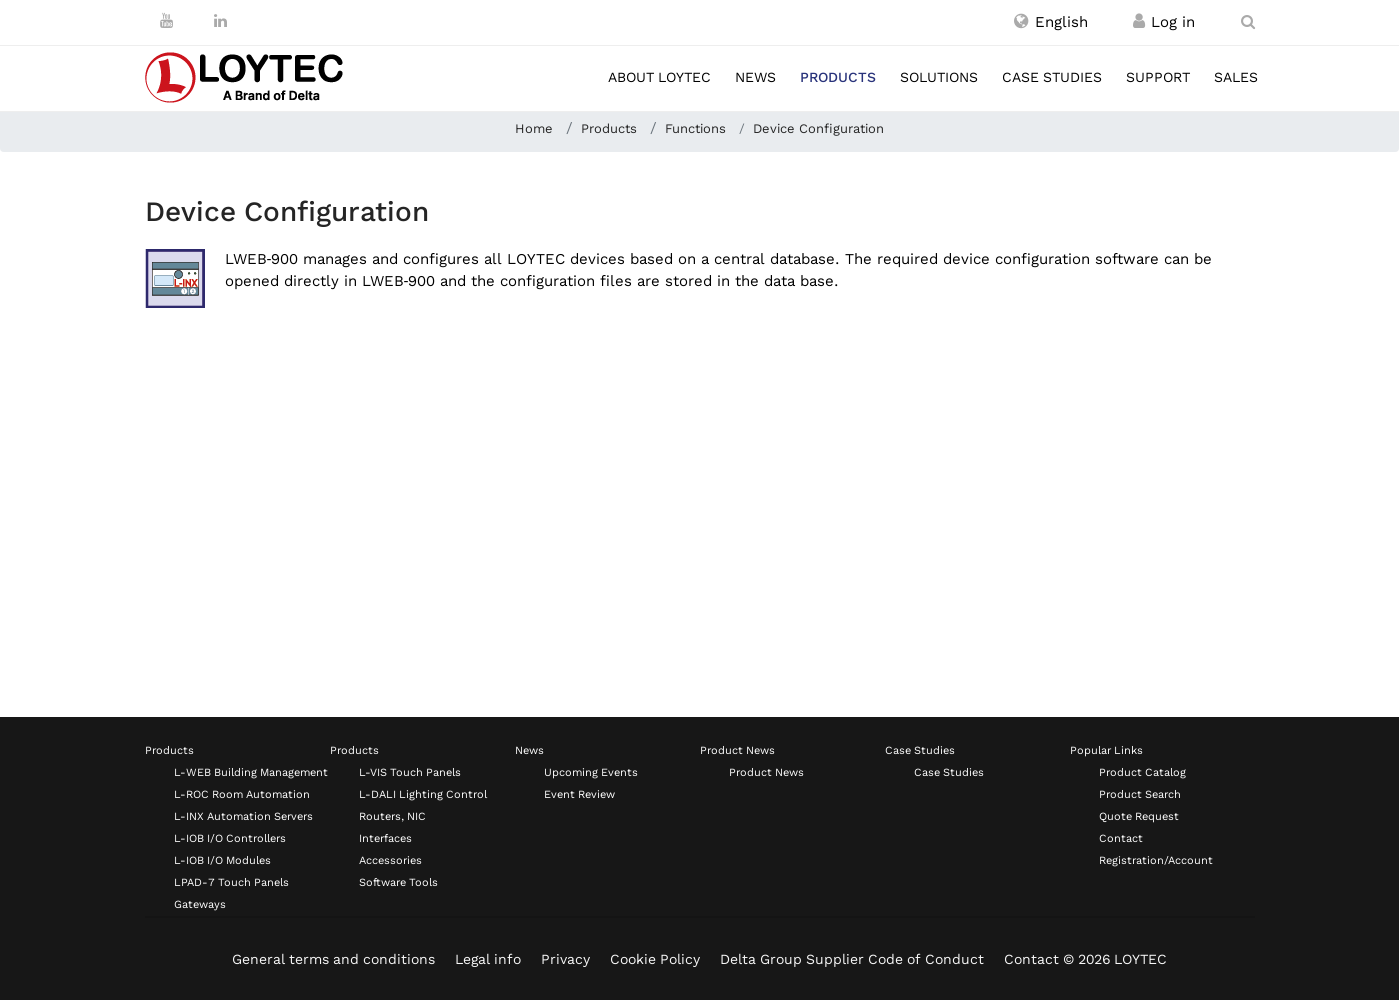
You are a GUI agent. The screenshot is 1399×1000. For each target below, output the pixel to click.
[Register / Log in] (1139, 22)
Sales (1236, 77)
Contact (1121, 838)
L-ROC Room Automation (242, 794)
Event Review (579, 794)
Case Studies (920, 750)
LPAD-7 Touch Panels (231, 882)
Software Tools (398, 882)
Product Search (1140, 794)
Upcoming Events (591, 772)
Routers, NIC (392, 816)
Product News (737, 750)
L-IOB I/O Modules (222, 860)
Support (1158, 77)
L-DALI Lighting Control (423, 794)
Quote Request (1139, 816)
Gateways (200, 904)
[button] (1051, 22)
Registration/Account (1156, 860)
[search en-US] (1248, 22)
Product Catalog (1142, 772)
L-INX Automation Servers (243, 816)
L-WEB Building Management (251, 772)
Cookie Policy (655, 959)
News (755, 77)
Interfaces (385, 838)
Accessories (390, 860)
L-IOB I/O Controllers (230, 838)
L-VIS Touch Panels (410, 772)
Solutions (939, 77)
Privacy (565, 959)
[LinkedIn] (220, 21)
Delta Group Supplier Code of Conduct (852, 959)
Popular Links (1106, 750)
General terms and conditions (333, 959)
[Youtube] (166, 21)
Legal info (488, 959)
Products (838, 77)
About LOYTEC (659, 77)
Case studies (1052, 77)
